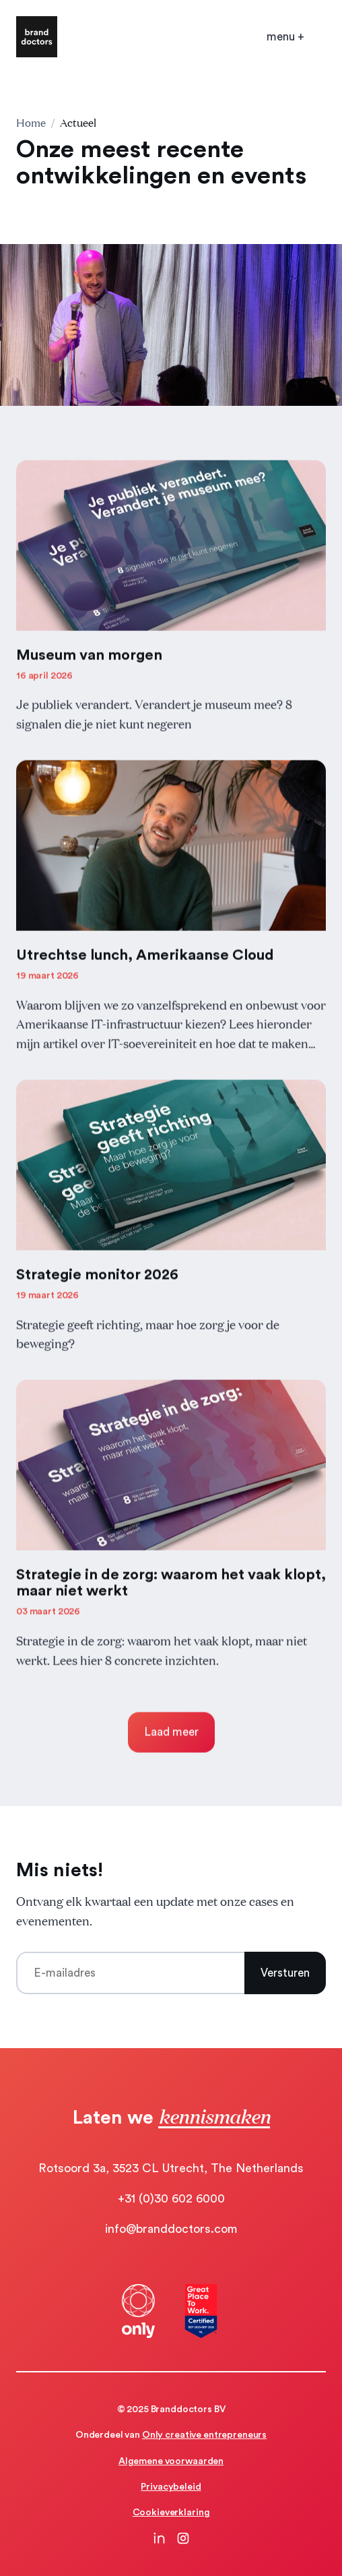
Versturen (285, 1973)
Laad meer (171, 1736)
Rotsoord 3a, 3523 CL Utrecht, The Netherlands (171, 2168)
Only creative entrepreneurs (204, 2435)
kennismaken (214, 2116)
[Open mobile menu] (285, 37)
